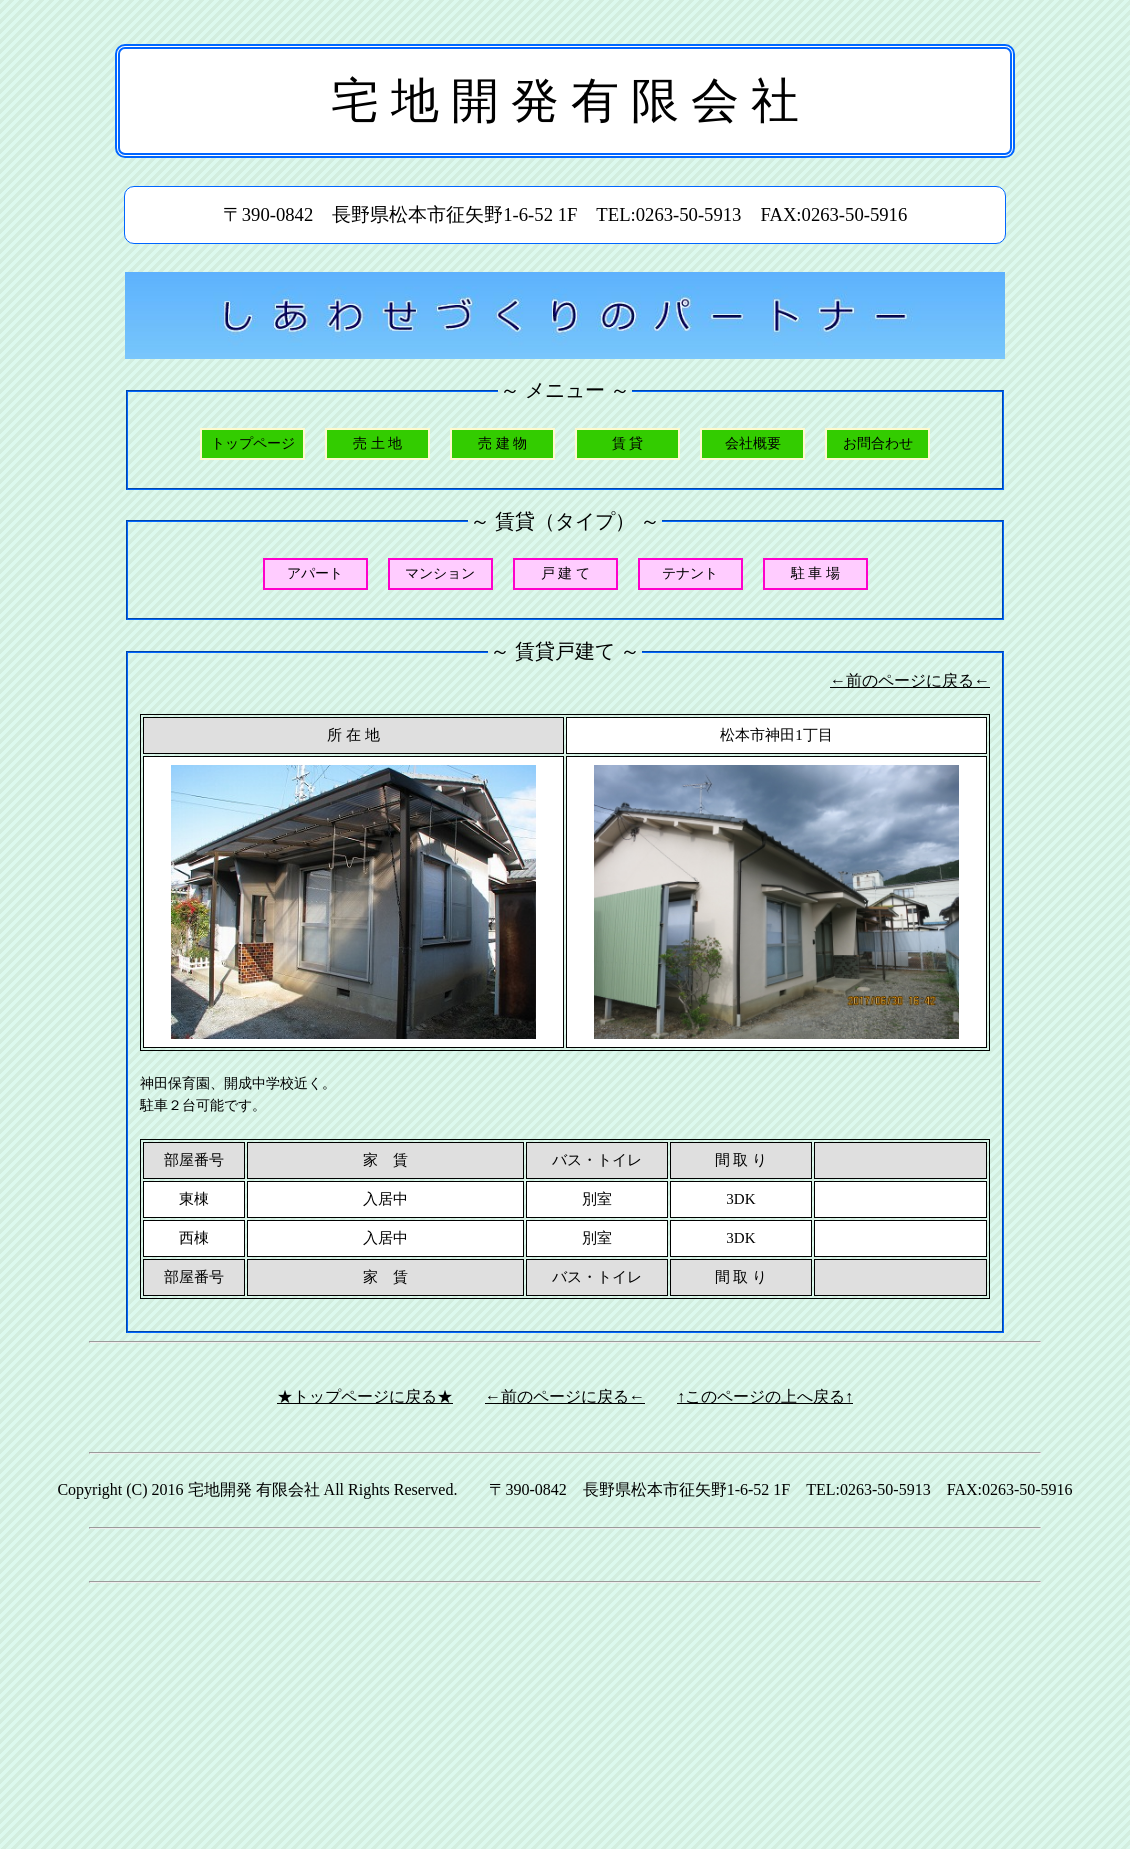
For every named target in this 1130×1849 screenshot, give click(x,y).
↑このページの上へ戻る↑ (765, 1396)
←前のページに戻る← (910, 680)
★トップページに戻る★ (365, 1396)
